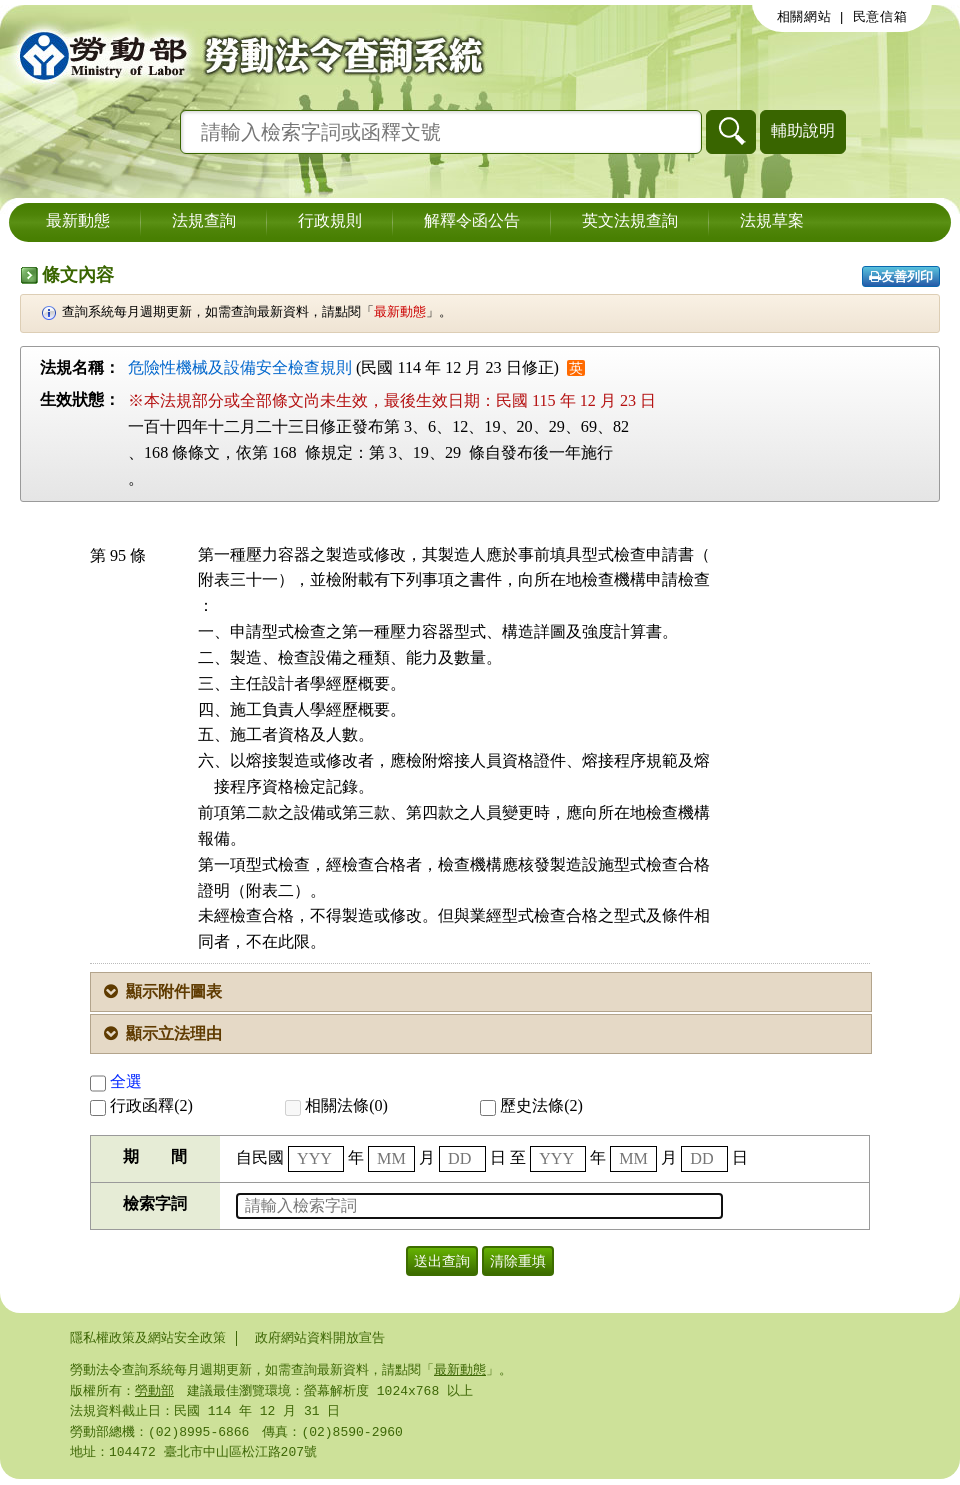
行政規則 (330, 222)
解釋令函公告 (472, 222)
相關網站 (804, 17)
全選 (116, 1081)
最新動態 (78, 222)
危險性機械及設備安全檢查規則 (240, 367)
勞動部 (154, 1393)
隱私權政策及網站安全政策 (148, 1338)
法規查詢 (204, 222)
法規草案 (772, 222)
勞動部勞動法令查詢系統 (245, 55)
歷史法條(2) (531, 1105)
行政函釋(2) (141, 1105)
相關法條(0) (336, 1105)
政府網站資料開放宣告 (320, 1338)
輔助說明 (803, 130)
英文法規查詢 (630, 222)
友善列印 (901, 276)
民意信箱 (880, 17)
